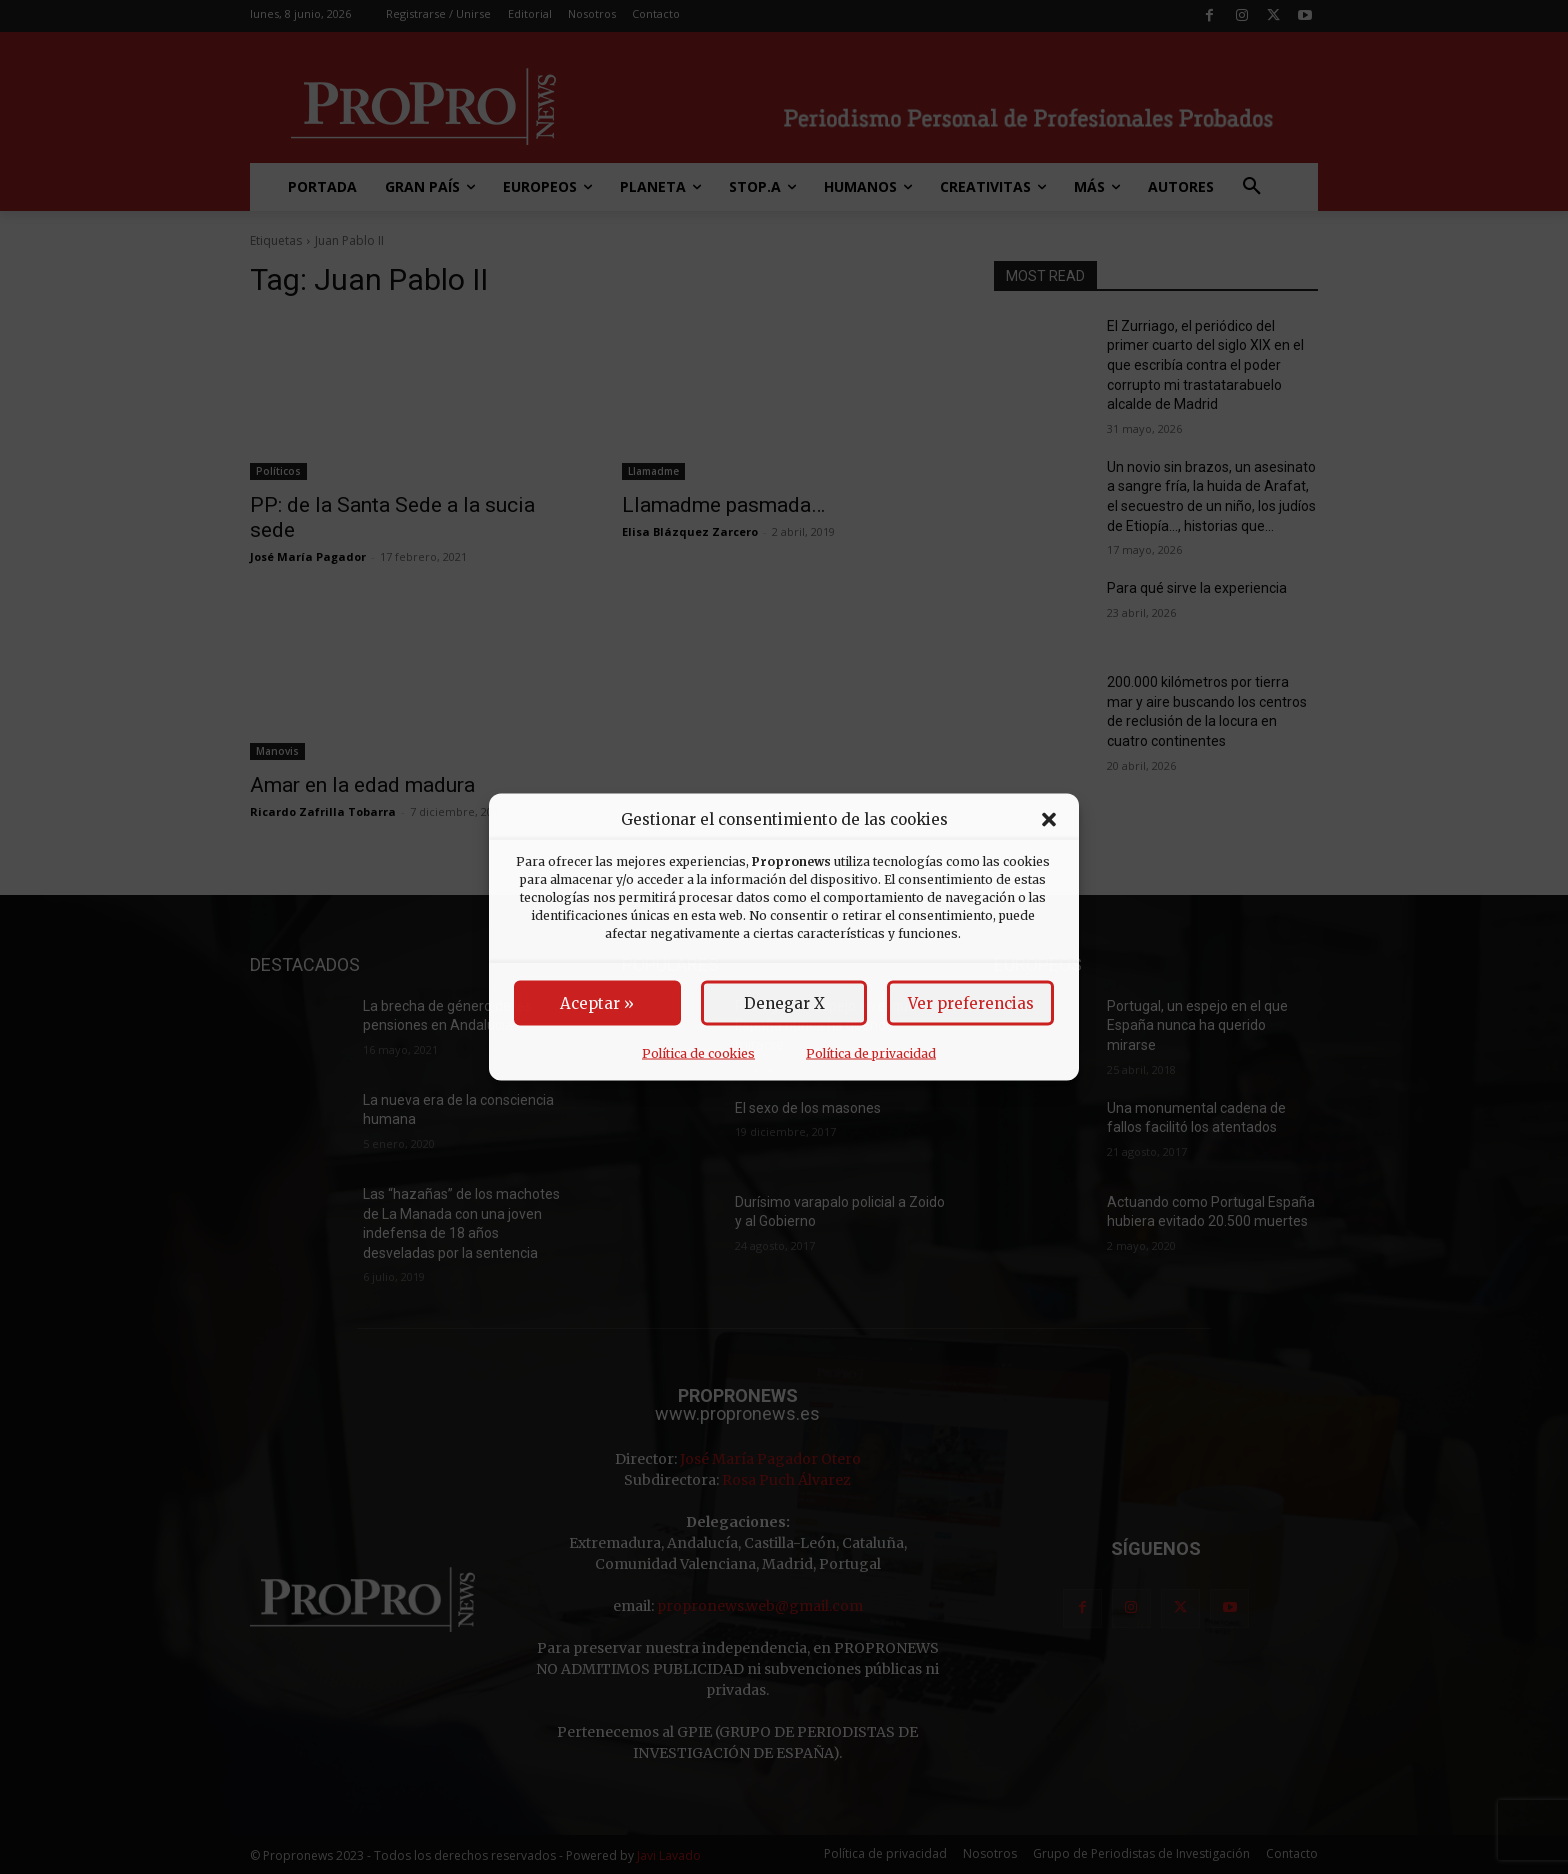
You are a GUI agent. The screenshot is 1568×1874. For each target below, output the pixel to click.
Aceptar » (597, 1003)
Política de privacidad (871, 1053)
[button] (1049, 819)
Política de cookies (698, 1053)
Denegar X (784, 1003)
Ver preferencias (971, 1003)
